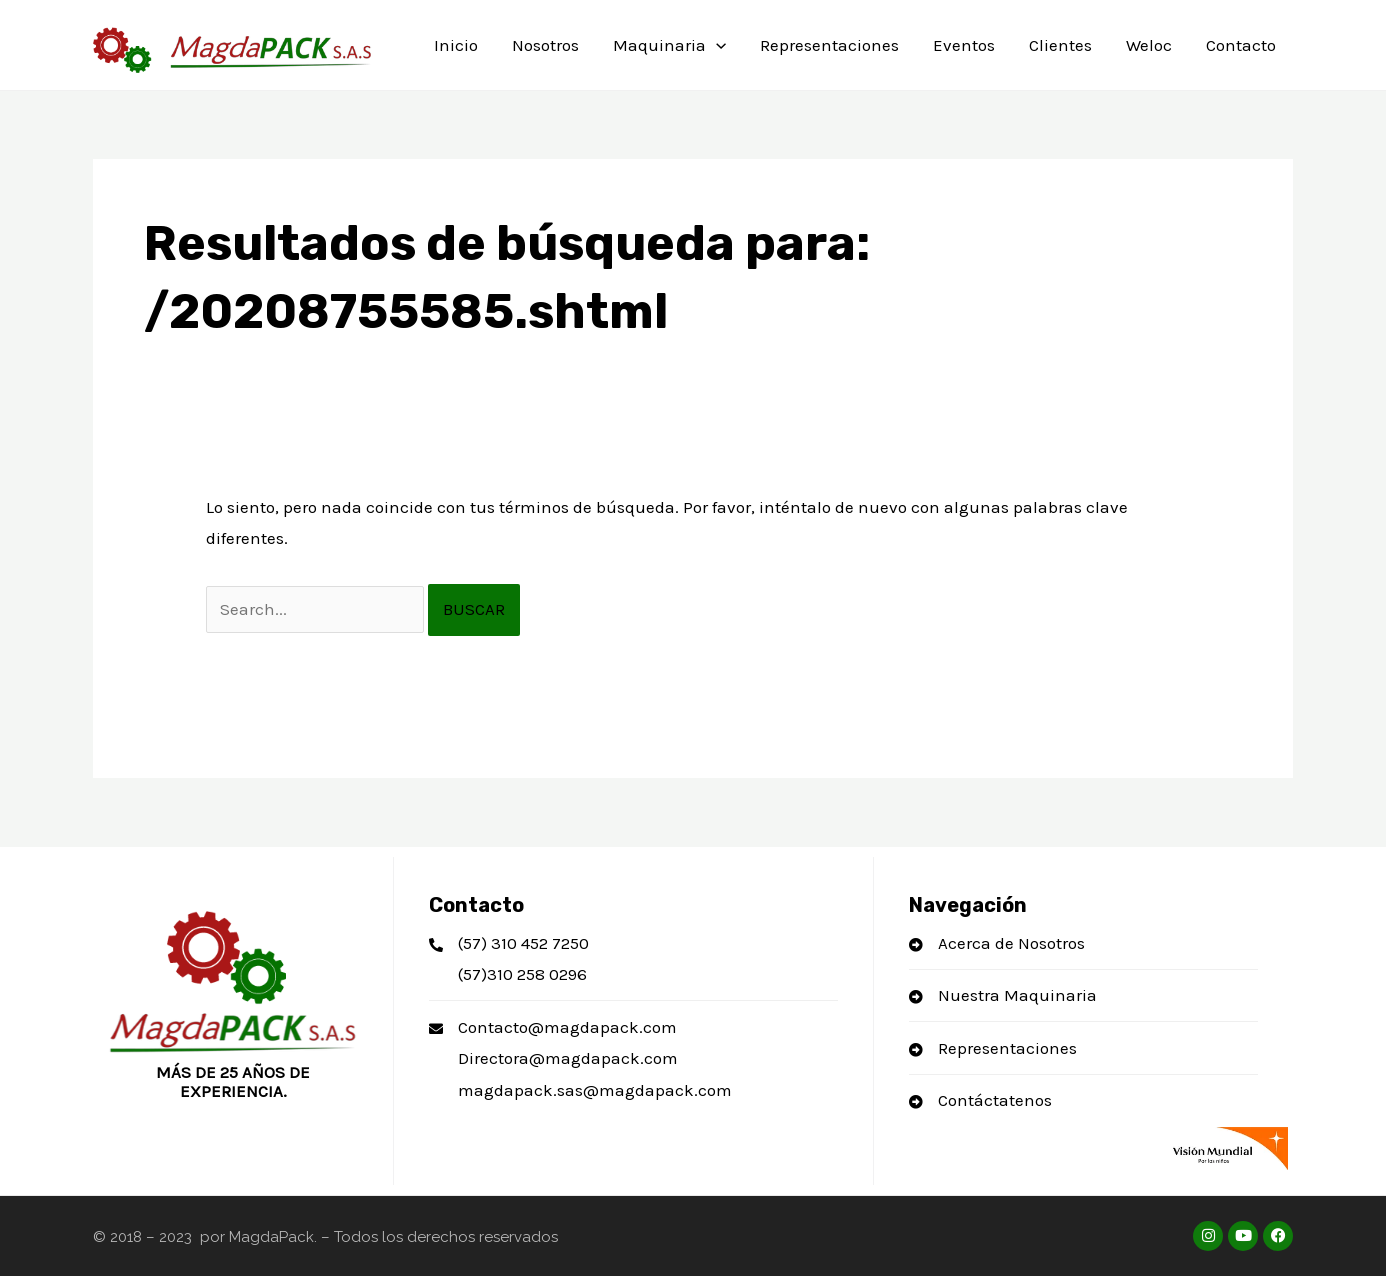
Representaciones (829, 45)
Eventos (964, 45)
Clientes (1060, 45)
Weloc (1149, 45)
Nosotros (545, 45)
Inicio (456, 45)
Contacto (1241, 45)
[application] (716, 45)
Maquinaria (669, 45)
